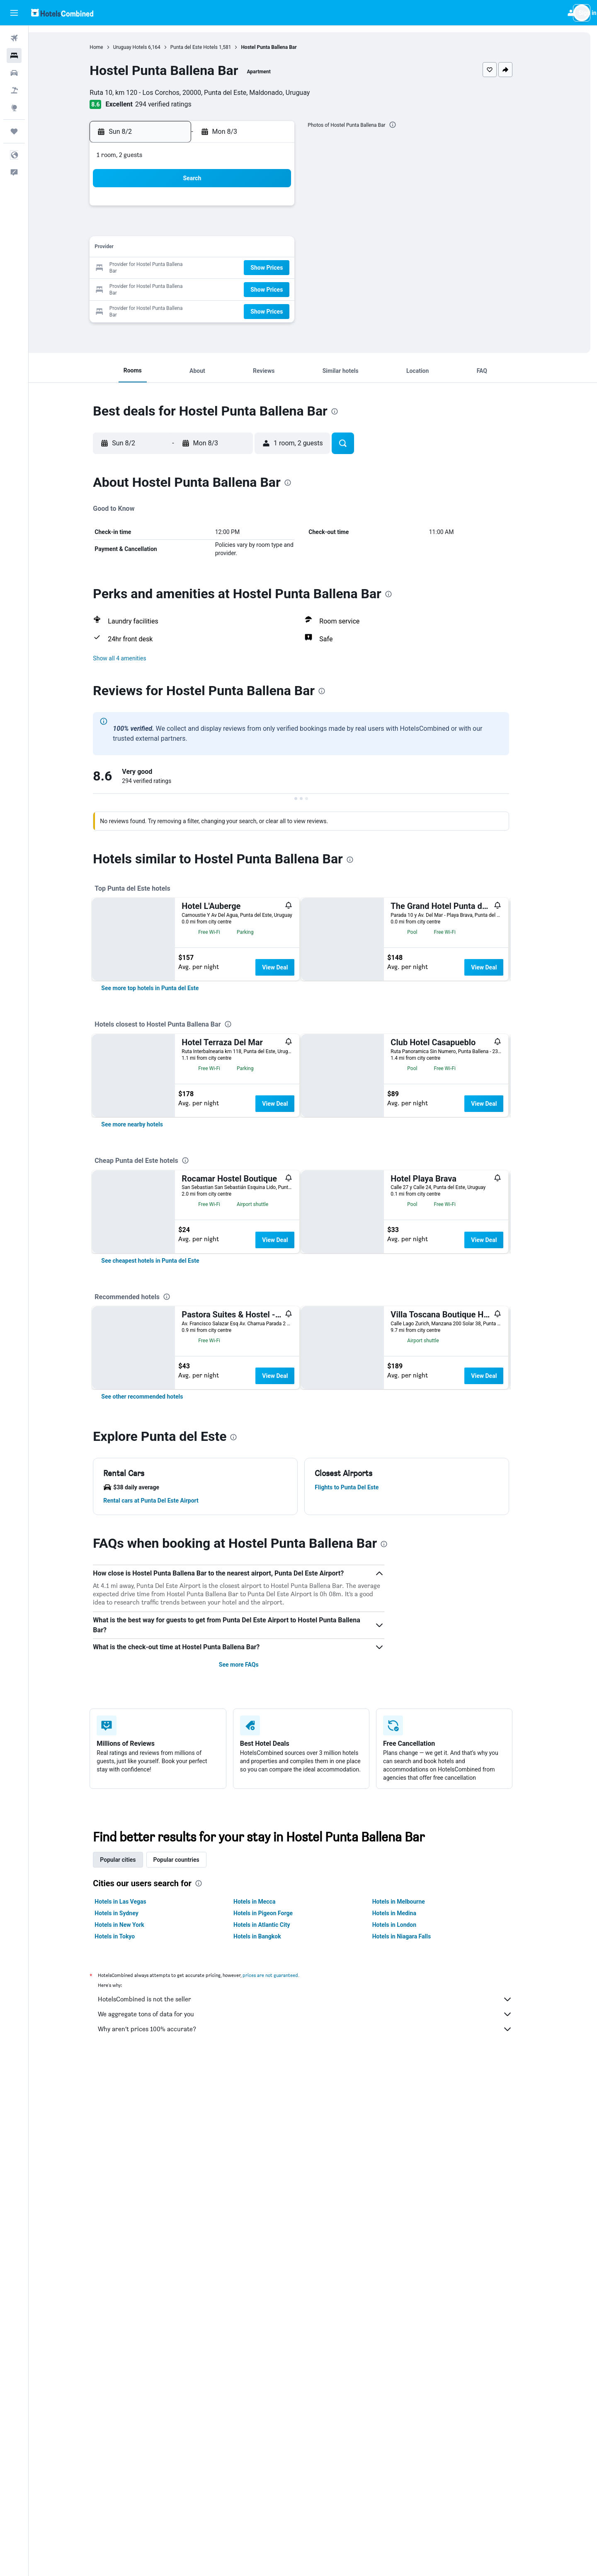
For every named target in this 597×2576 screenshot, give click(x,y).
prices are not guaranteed (282, 2313)
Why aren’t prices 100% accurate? (317, 2367)
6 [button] (245, 228)
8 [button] (284, 228)
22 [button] (285, 268)
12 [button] (225, 248)
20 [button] (245, 268)
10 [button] (185, 248)
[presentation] (404, 124)
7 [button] (265, 228)
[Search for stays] (14, 55)
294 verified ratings (175, 104)
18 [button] (205, 268)
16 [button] (165, 268)
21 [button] (265, 268)
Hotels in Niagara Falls (413, 2274)
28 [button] (265, 288)
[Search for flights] (14, 38)
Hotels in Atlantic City (273, 2262)
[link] (162, 1072)
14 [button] (265, 248)
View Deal (286, 967)
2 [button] (165, 228)
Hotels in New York (131, 2262)
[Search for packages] (14, 90)
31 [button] (185, 308)
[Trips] (14, 131)
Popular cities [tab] (130, 2197)
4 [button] (205, 228)
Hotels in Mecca (266, 2239)
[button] (14, 13)
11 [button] (205, 248)
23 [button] (165, 288)
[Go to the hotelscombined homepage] (62, 13)
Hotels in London (406, 2262)
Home (108, 47)
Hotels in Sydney (128, 2251)
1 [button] (284, 209)
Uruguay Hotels (142, 47)
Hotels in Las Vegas (132, 2239)
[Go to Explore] (14, 107)
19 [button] (225, 268)
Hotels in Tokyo (127, 2274)
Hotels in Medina (406, 2251)
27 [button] (245, 288)
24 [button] (185, 288)
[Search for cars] (14, 73)
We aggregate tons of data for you (317, 2352)
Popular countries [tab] (188, 2197)
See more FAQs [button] (250, 2002)
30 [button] (165, 308)
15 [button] (285, 248)
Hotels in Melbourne (410, 2239)
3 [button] (185, 228)
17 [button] (185, 268)
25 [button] (205, 288)
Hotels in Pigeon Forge (274, 2251)
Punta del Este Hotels (205, 47)
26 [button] (225, 288)
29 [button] (285, 288)
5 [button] (225, 228)
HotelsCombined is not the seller (317, 2337)
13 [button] (245, 248)
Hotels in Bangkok (269, 2274)
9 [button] (165, 248)
